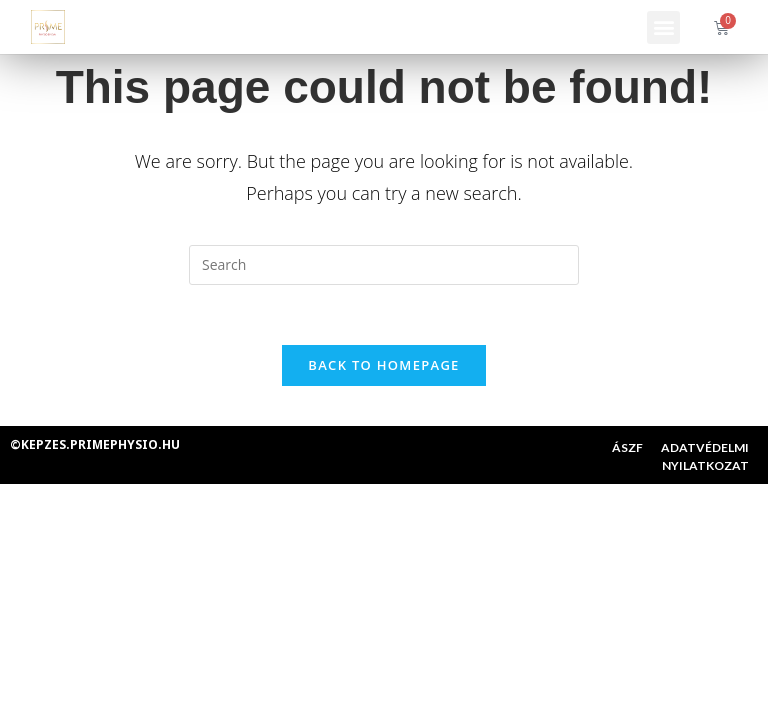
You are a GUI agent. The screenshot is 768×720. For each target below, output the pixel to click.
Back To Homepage (383, 365)
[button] (663, 27)
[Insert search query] (384, 265)
